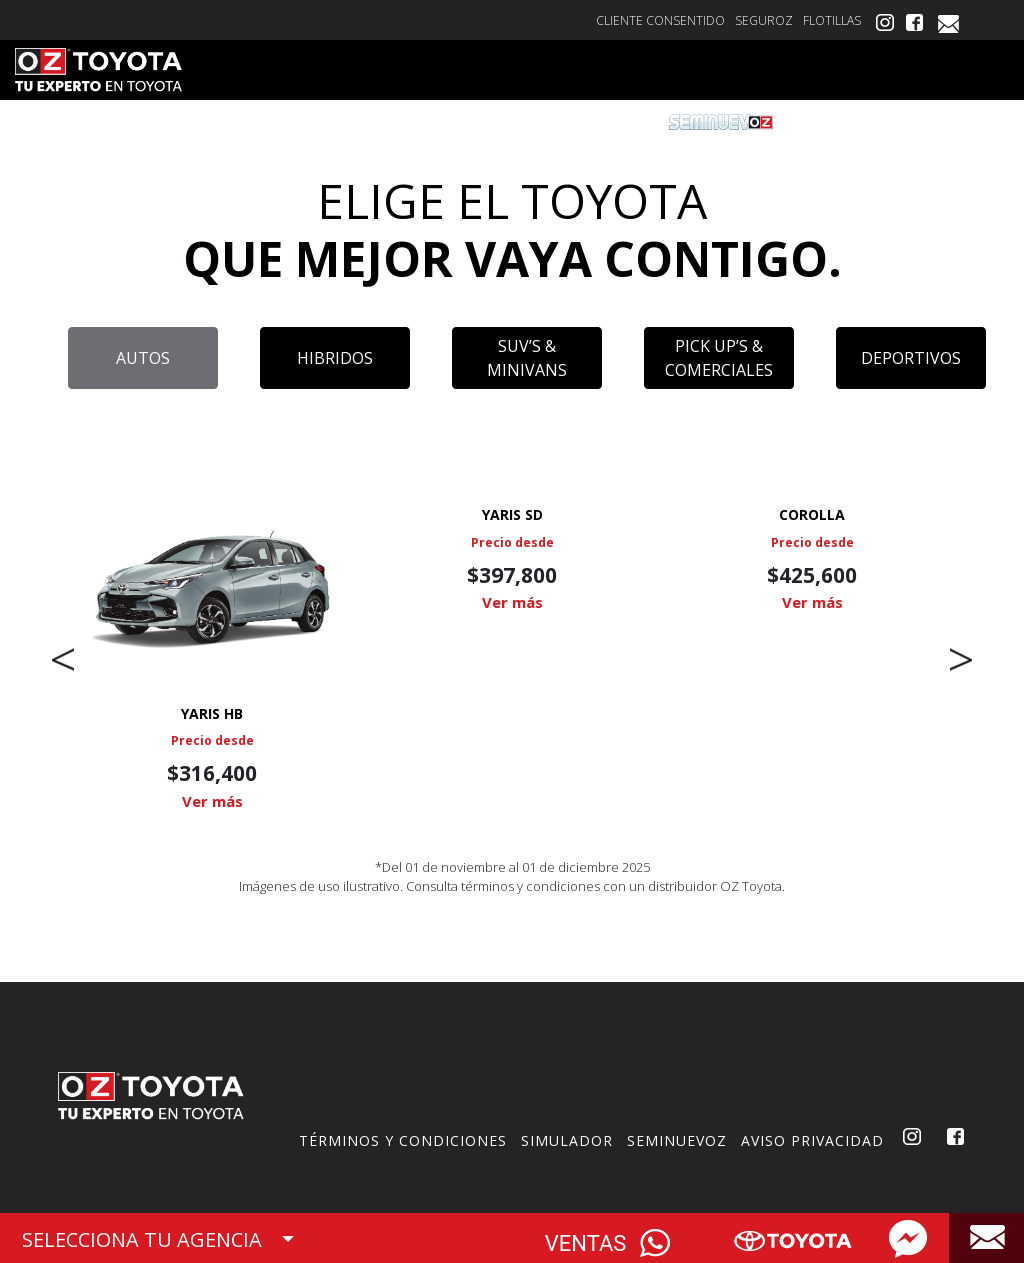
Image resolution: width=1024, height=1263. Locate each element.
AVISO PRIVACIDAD (812, 1140)
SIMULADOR (567, 1140)
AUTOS (143, 358)
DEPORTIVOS (911, 358)
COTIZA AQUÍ (279, 122)
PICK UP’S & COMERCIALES (719, 358)
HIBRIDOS (335, 358)
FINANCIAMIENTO (573, 122)
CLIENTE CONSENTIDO (660, 20)
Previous (63, 660)
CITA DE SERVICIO (418, 122)
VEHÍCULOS (164, 122)
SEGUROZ (764, 20)
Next (961, 660)
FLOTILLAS (832, 20)
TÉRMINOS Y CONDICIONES (403, 1140)
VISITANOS (958, 122)
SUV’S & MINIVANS (527, 358)
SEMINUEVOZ (677, 1140)
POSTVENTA (848, 122)
